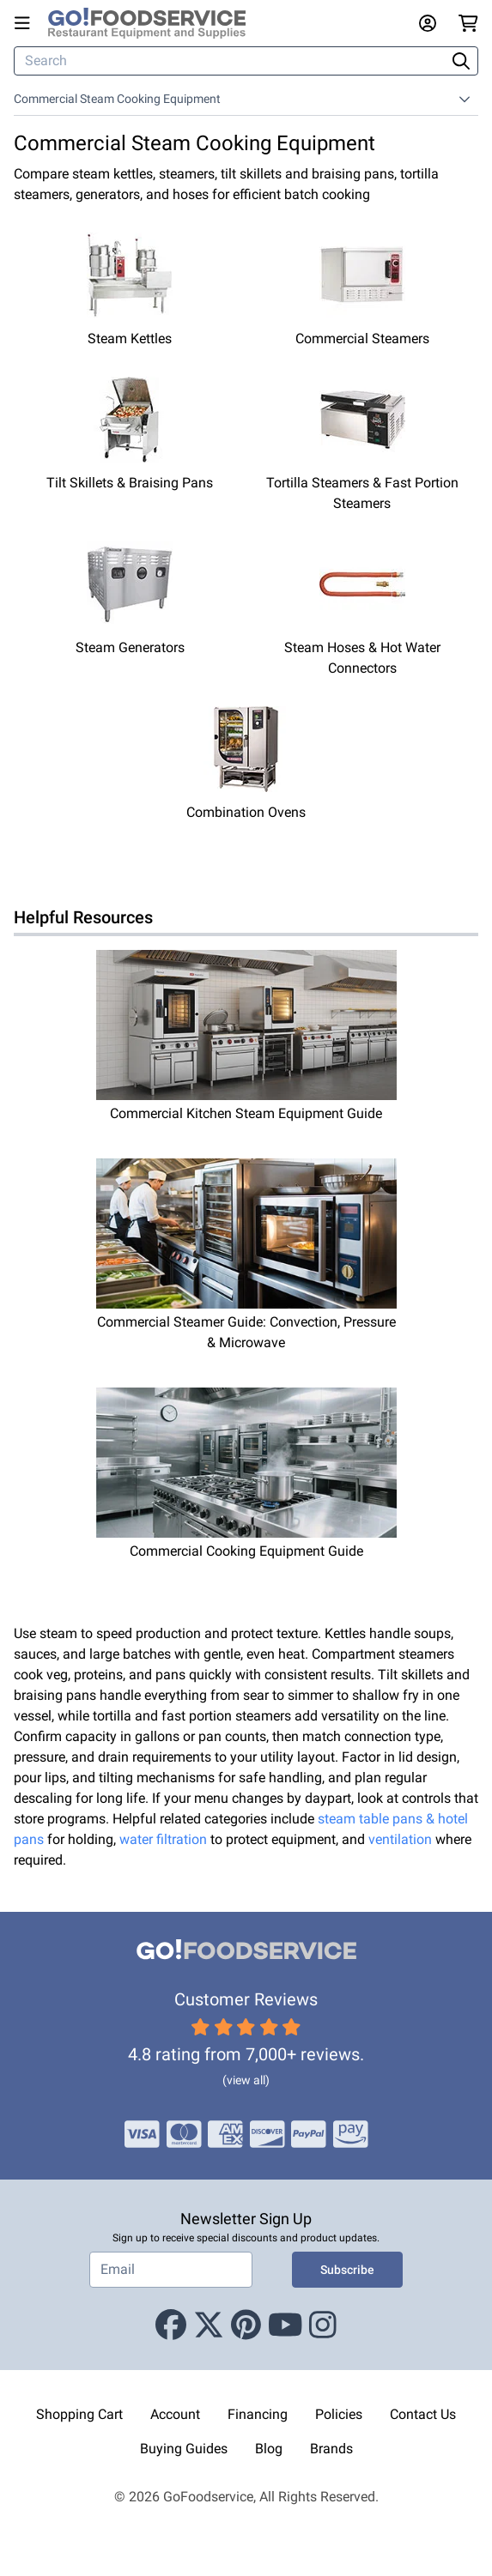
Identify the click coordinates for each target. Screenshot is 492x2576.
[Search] (231, 61)
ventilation (400, 1839)
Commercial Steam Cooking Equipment (117, 99)
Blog (268, 2448)
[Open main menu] (26, 23)
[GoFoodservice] (153, 23)
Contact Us (423, 2414)
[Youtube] (285, 2325)
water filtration (163, 1839)
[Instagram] (323, 2325)
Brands (331, 2448)
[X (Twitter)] (208, 2325)
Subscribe (347, 2270)
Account (175, 2414)
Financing (258, 2414)
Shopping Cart (79, 2414)
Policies (338, 2414)
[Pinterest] (246, 2325)
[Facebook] (170, 2325)
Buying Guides (184, 2448)
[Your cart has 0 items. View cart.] (468, 23)
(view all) (246, 2080)
